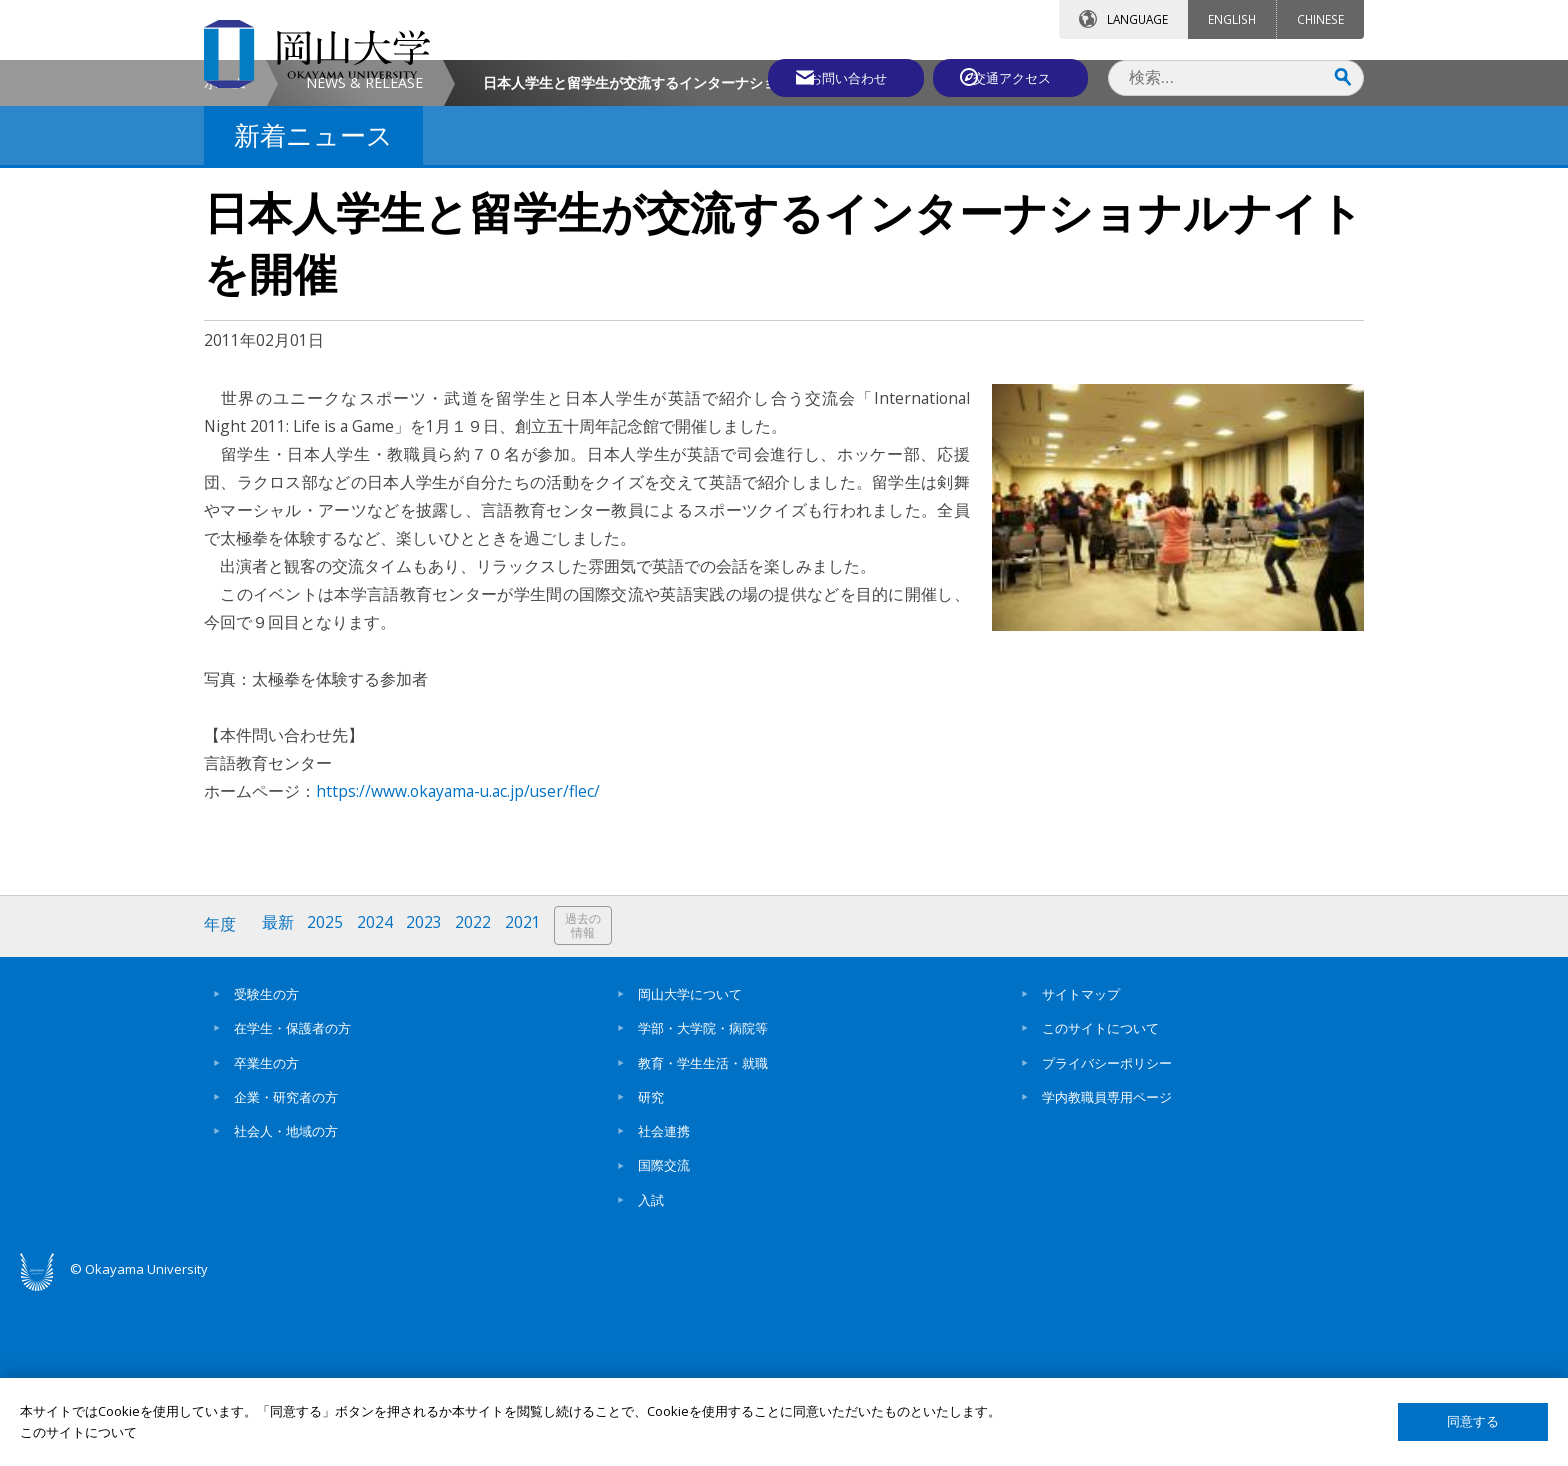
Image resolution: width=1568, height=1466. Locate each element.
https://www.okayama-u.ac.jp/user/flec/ (458, 962)
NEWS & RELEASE (364, 253)
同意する (1473, 1421)
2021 (527, 1095)
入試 (651, 1369)
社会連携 (664, 1300)
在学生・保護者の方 (292, 1198)
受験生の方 (266, 1163)
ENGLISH (1232, 19)
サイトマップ (1081, 1163)
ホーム (225, 253)
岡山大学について (690, 1163)
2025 (327, 1095)
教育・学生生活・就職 (703, 1232)
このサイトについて (1100, 1198)
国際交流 (664, 1335)
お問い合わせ (838, 77)
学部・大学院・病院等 (703, 1198)
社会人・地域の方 (286, 1300)
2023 (427, 1095)
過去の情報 (588, 1096)
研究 (651, 1266)
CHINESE (1320, 19)
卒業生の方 (266, 1232)
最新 (279, 1095)
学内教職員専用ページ (1107, 1266)
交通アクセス (1015, 77)
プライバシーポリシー (1107, 1232)
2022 (477, 1095)
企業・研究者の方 (286, 1266)
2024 (377, 1095)
